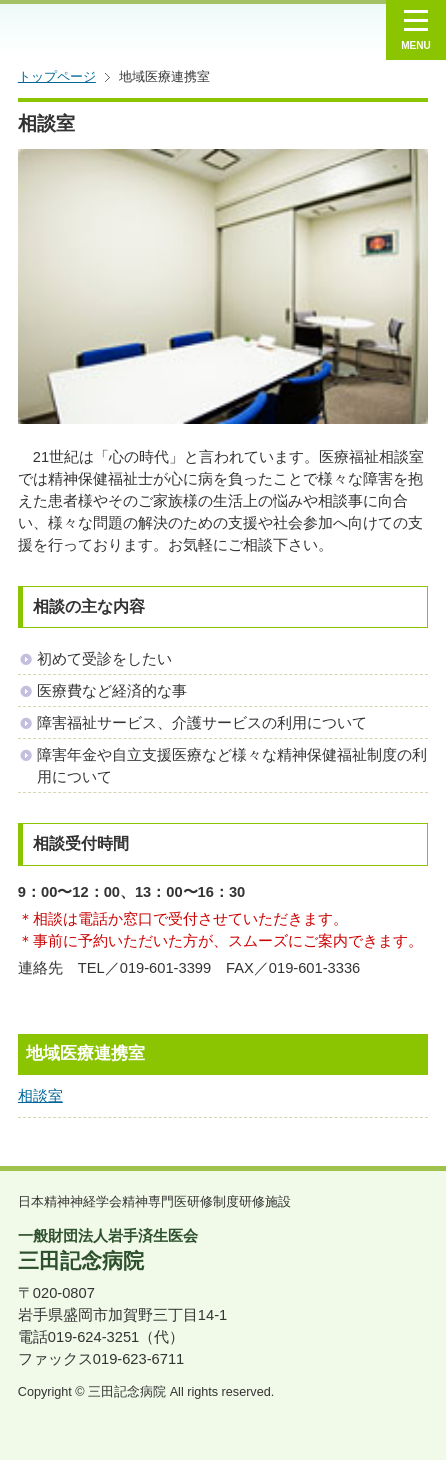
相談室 (40, 1096)
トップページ (57, 77)
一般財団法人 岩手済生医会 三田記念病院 (154, 30)
